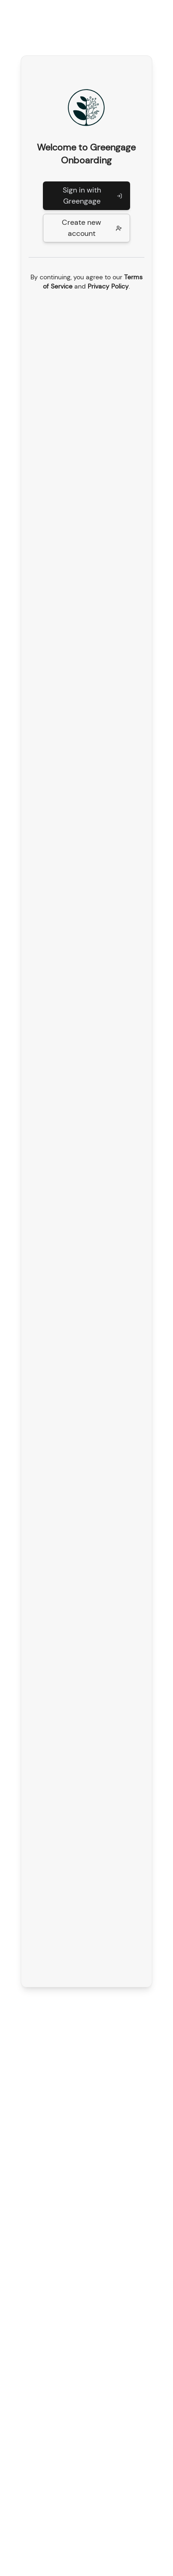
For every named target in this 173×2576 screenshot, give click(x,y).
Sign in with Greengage (92, 195)
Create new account (92, 227)
